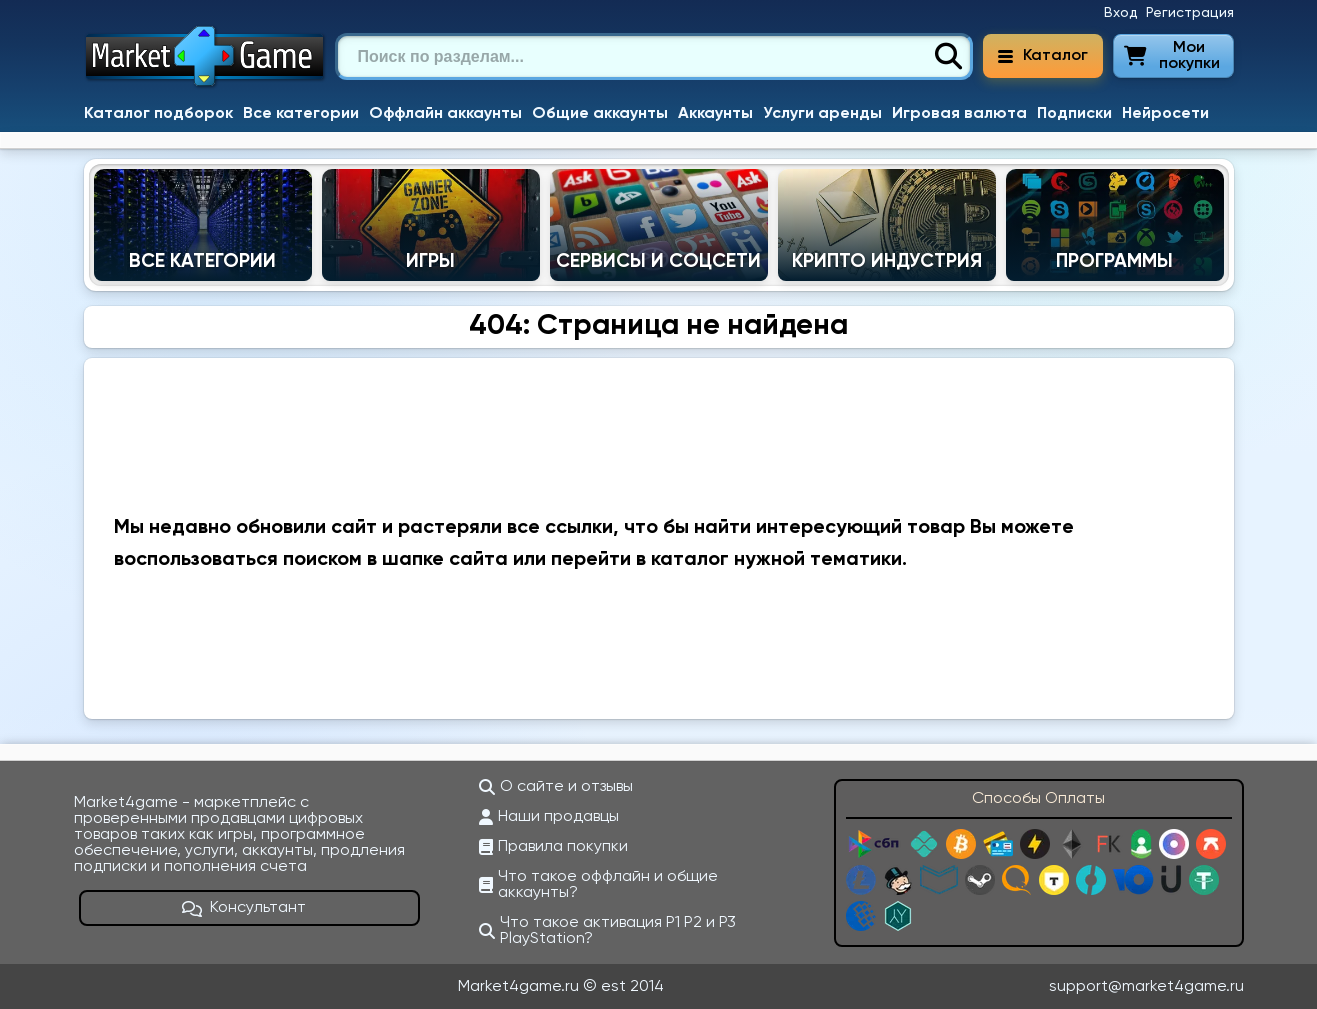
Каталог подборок (158, 114)
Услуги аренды (822, 114)
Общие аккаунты (600, 114)
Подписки (1074, 114)
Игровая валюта (959, 114)
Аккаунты (715, 114)
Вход (1121, 13)
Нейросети (1165, 114)
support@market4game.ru (1146, 987)
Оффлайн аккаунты (445, 114)
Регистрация (1190, 13)
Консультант (244, 908)
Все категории (301, 114)
